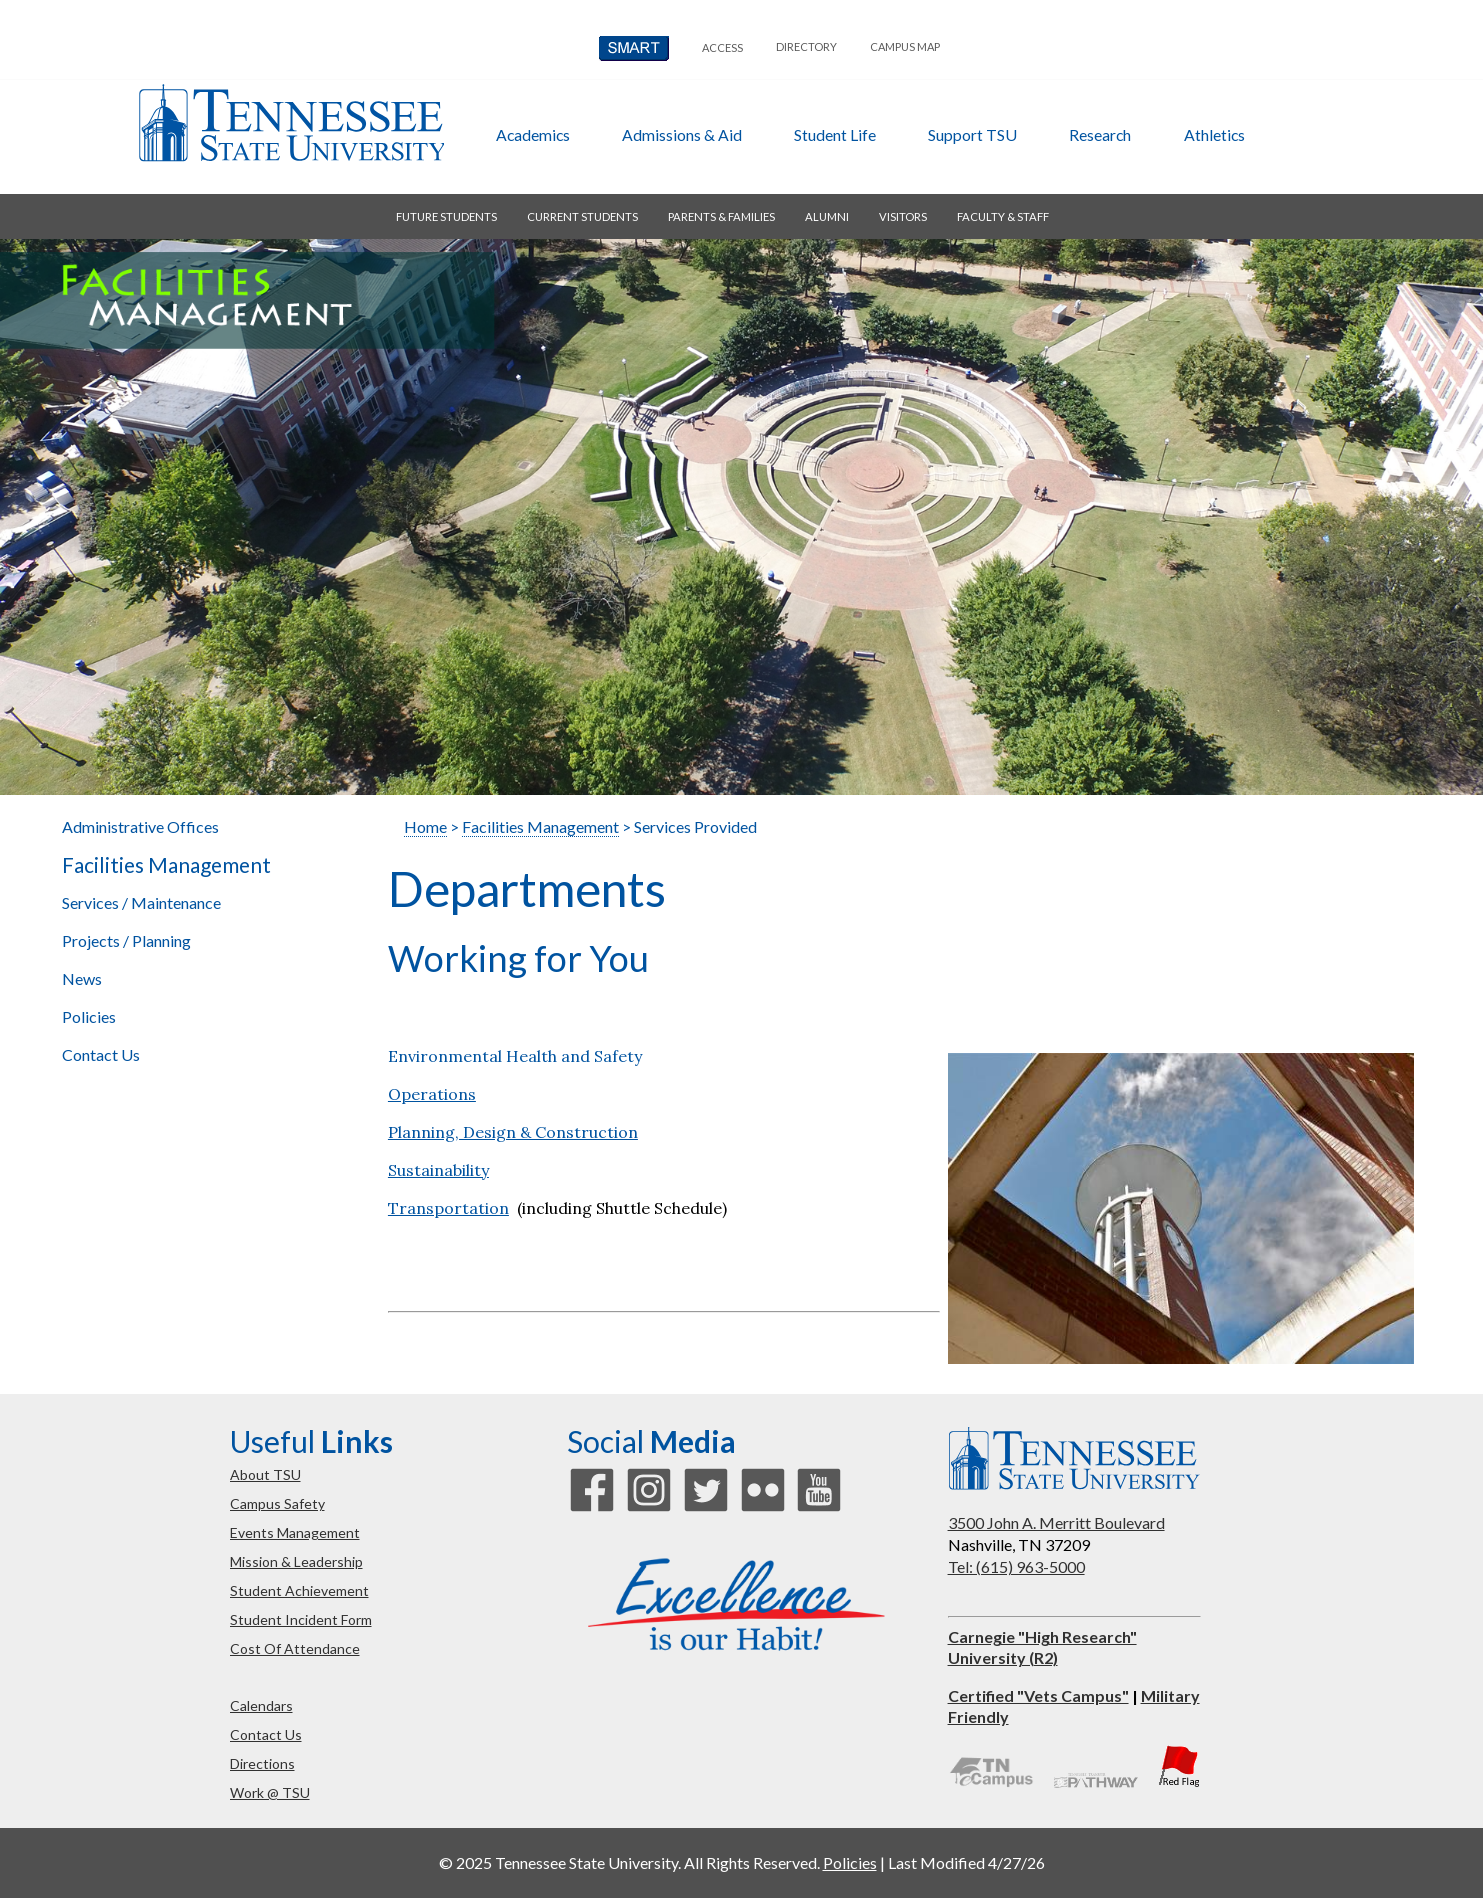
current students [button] (582, 216)
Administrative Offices (140, 826)
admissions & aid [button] (682, 134)
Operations (432, 1094)
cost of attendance (295, 1648)
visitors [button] (903, 216)
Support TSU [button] (972, 134)
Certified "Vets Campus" (1038, 1695)
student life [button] (835, 134)
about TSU (265, 1474)
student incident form (301, 1619)
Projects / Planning (126, 940)
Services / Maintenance (141, 902)
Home (425, 826)
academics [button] (533, 134)
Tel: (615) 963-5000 (1016, 1566)
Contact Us (101, 1054)
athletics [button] (1214, 134)
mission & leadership (296, 1561)
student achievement (299, 1590)
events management (295, 1532)
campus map (905, 46)
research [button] (1100, 134)
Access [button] (722, 47)
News (82, 978)
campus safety (277, 1503)
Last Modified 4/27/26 (966, 1862)
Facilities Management (166, 865)
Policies (89, 1016)
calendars (261, 1705)
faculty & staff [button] (1003, 216)
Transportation (448, 1208)
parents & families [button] (721, 216)
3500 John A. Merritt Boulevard (1056, 1522)
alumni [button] (827, 216)
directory (806, 46)
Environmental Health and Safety (515, 1056)
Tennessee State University (291, 123)
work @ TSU (270, 1792)
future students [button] (446, 216)
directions (262, 1763)
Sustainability (438, 1170)
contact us (266, 1734)
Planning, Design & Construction (513, 1132)
